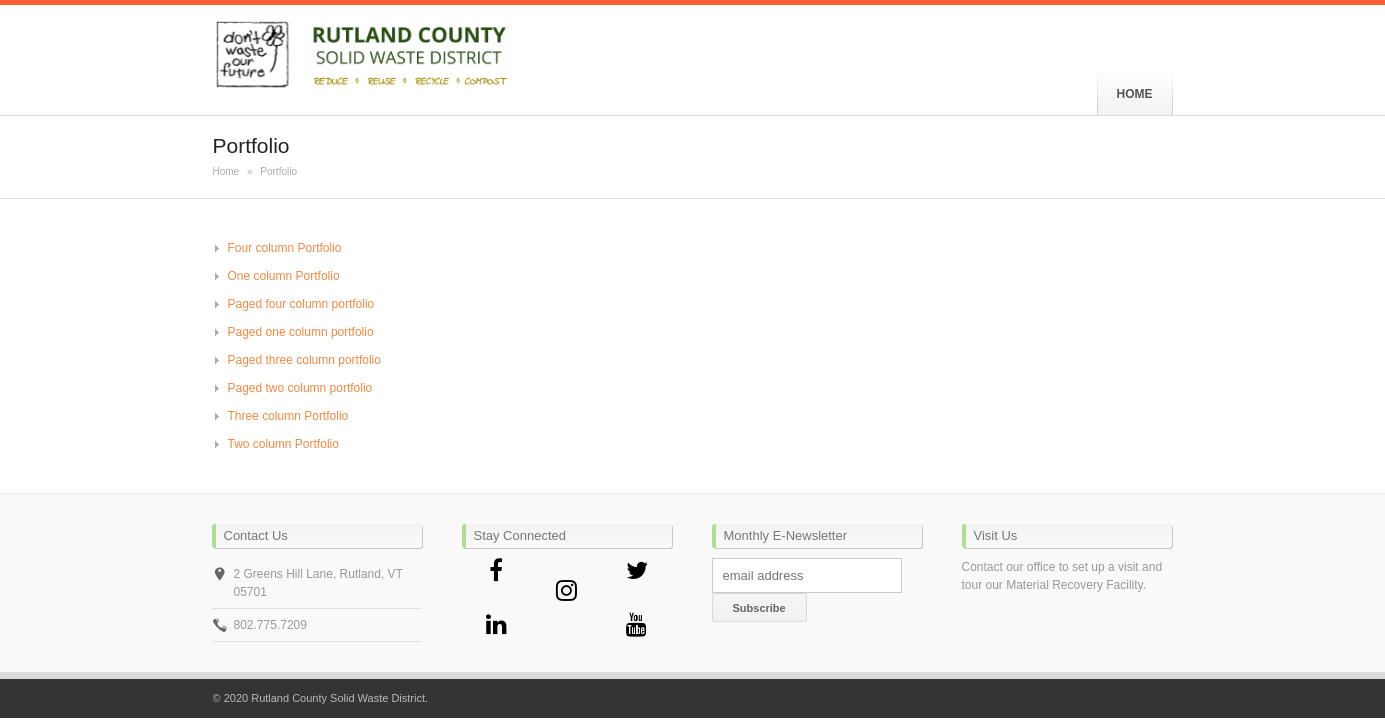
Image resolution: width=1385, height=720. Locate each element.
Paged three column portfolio (304, 360)
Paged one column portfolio (301, 332)
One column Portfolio (284, 276)
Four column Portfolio (285, 248)
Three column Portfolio (288, 416)
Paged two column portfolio (300, 388)
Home (226, 171)
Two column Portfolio (283, 444)
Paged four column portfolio (301, 304)
